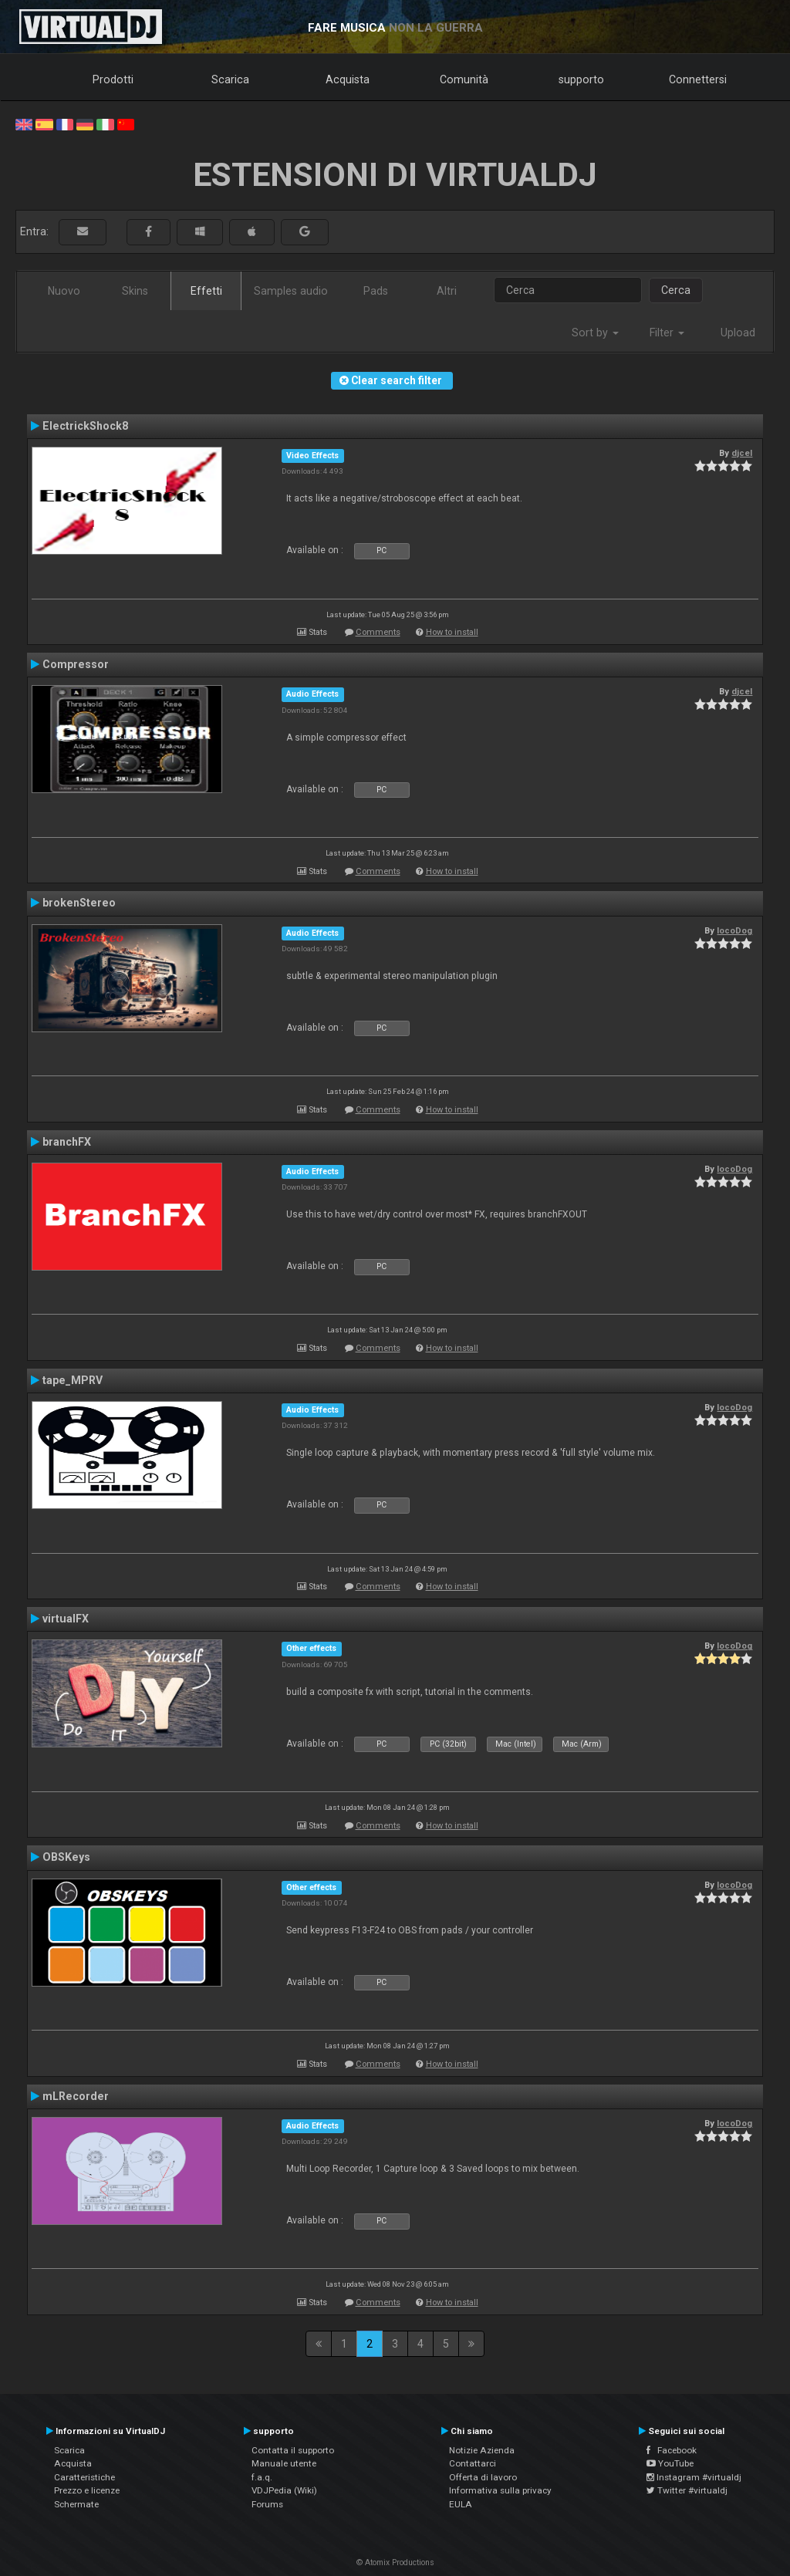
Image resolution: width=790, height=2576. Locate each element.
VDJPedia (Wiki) (284, 2490)
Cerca (675, 290)
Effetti (206, 291)
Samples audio (291, 291)
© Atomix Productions (395, 2562)
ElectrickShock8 (85, 426)
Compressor (75, 664)
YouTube (670, 2463)
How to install (452, 632)
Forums (267, 2504)
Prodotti (113, 79)
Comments (378, 632)
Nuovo (64, 291)
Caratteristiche (84, 2477)
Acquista (348, 79)
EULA (460, 2504)
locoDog (734, 930)
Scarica (230, 79)
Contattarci (472, 2463)
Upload (738, 332)
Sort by (595, 332)
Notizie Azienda (482, 2450)
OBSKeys (66, 1857)
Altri (447, 291)
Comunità (464, 79)
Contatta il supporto (293, 2450)
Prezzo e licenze (87, 2490)
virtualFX (65, 1618)
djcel (741, 452)
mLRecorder (75, 2096)
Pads (375, 291)
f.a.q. (262, 2477)
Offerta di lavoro (483, 2477)
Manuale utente (284, 2463)
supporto (581, 79)
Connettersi (698, 79)
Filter (667, 332)
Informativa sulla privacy (500, 2490)
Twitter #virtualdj (687, 2490)
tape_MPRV (72, 1380)
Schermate (76, 2504)
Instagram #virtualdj (694, 2477)
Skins (135, 291)
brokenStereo (79, 902)
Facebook (672, 2450)
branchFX (66, 1142)
